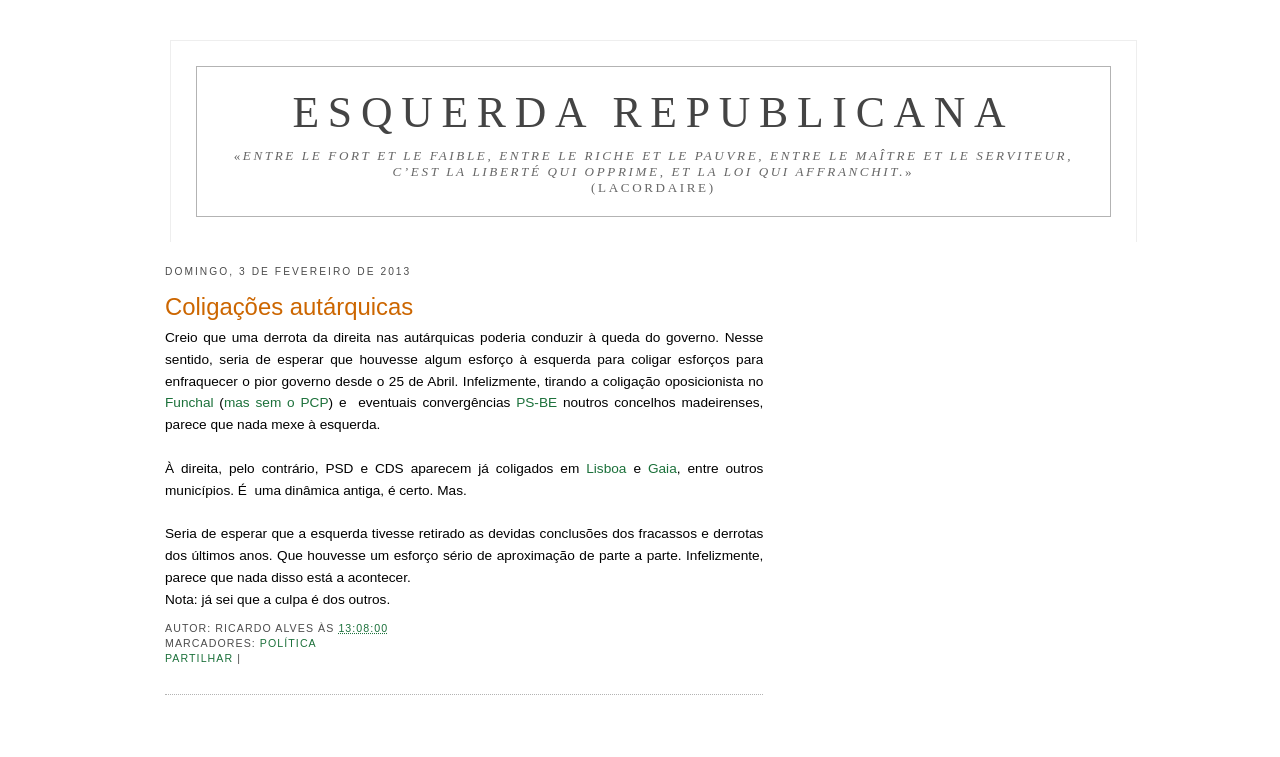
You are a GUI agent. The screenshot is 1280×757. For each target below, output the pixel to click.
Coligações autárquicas (289, 306)
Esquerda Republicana (653, 112)
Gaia (662, 468)
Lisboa (606, 468)
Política (288, 643)
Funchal (189, 402)
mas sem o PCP (276, 402)
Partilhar (201, 658)
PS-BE (536, 402)
